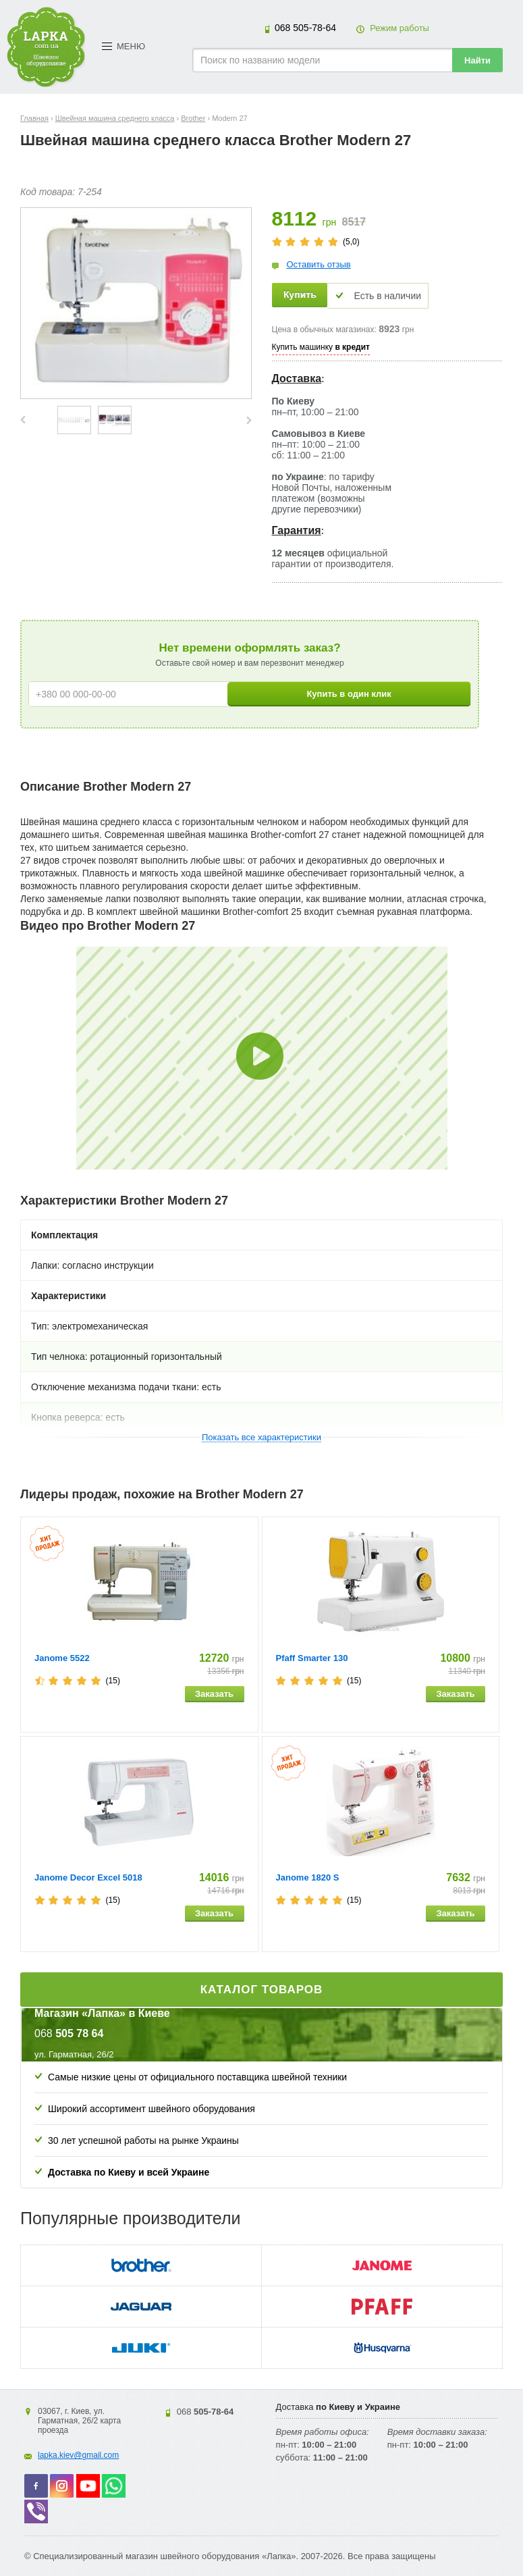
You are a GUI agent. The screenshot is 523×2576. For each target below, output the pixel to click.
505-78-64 (305, 27)
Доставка (297, 378)
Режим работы (399, 28)
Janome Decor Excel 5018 (88, 1877)
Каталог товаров (261, 1989)
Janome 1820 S (307, 1877)
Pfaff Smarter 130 (312, 1658)
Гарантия (296, 530)
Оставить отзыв (319, 264)
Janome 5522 (62, 1658)
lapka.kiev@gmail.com (78, 2455)
